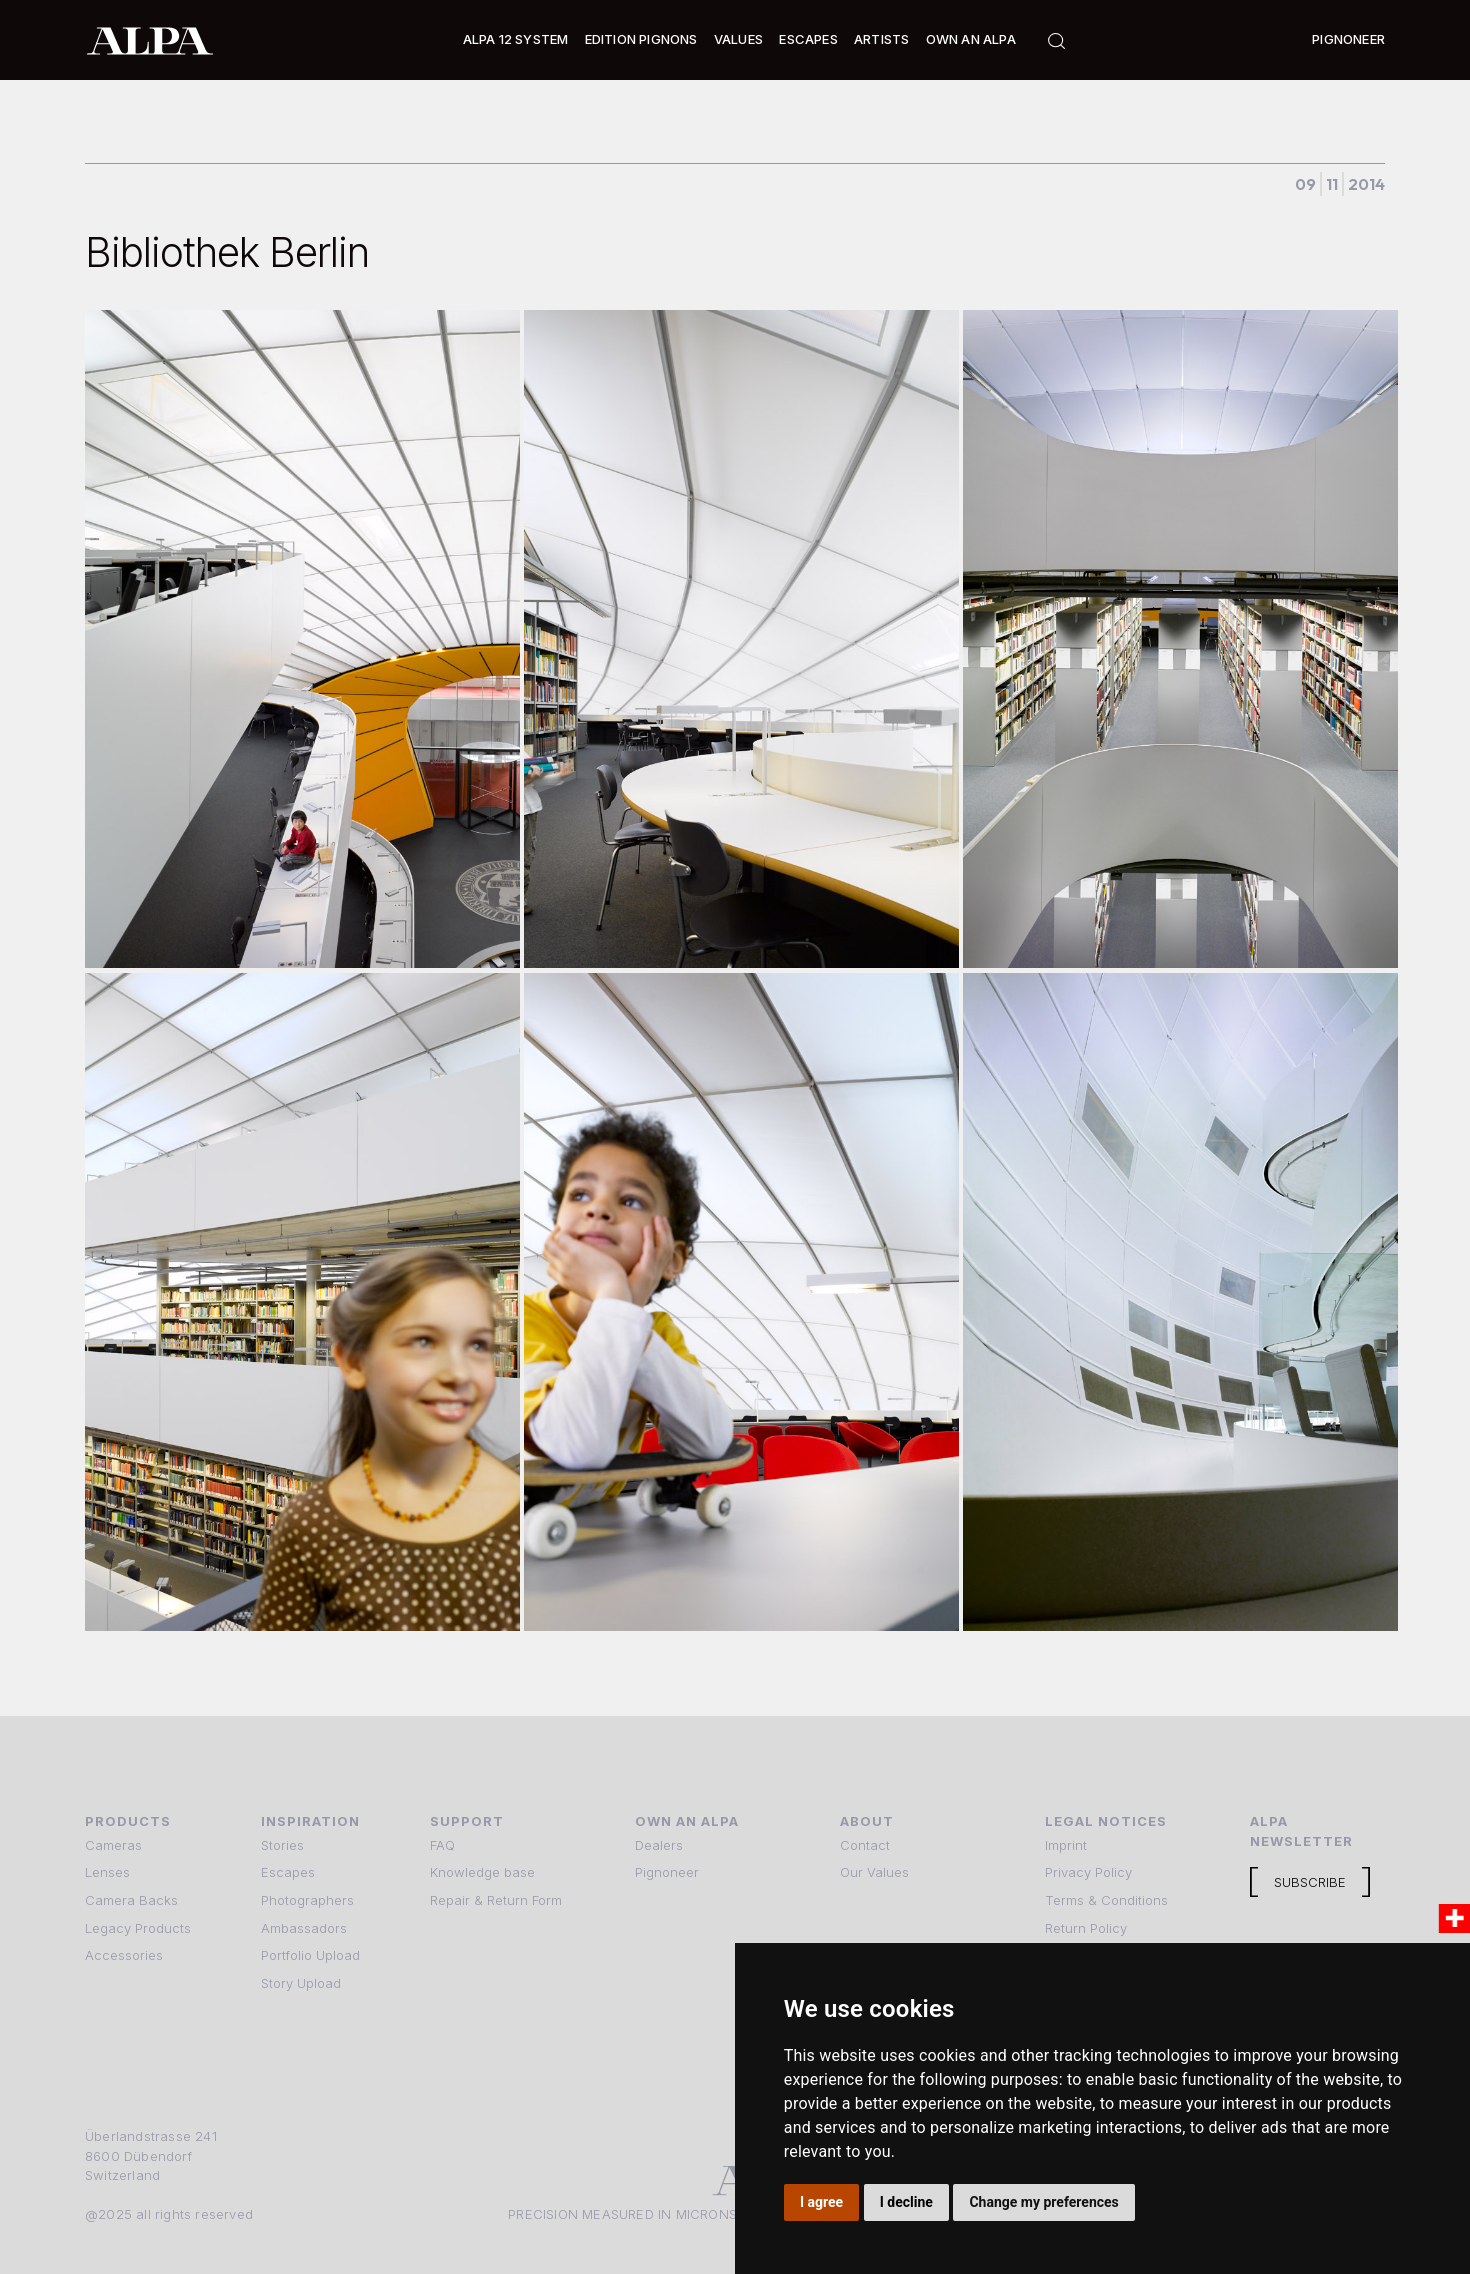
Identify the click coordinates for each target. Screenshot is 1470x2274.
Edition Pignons (641, 39)
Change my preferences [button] (1043, 2202)
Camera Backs (131, 1900)
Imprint (1066, 1845)
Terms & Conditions (1106, 1900)
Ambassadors (304, 1928)
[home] (150, 40)
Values (738, 39)
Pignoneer (1348, 39)
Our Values (874, 1872)
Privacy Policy (1088, 1872)
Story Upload (301, 1983)
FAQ (442, 1845)
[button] (516, 40)
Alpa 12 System (516, 39)
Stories (282, 1845)
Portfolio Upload (310, 1955)
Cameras (113, 1845)
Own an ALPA (971, 39)
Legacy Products (138, 1928)
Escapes (288, 1872)
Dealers (659, 1845)
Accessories (124, 1955)
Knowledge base (482, 1872)
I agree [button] (821, 2202)
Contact (865, 1845)
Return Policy (1086, 1928)
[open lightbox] (302, 639)
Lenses (107, 1872)
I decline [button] (906, 2202)
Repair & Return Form (496, 1900)
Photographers (307, 1900)
